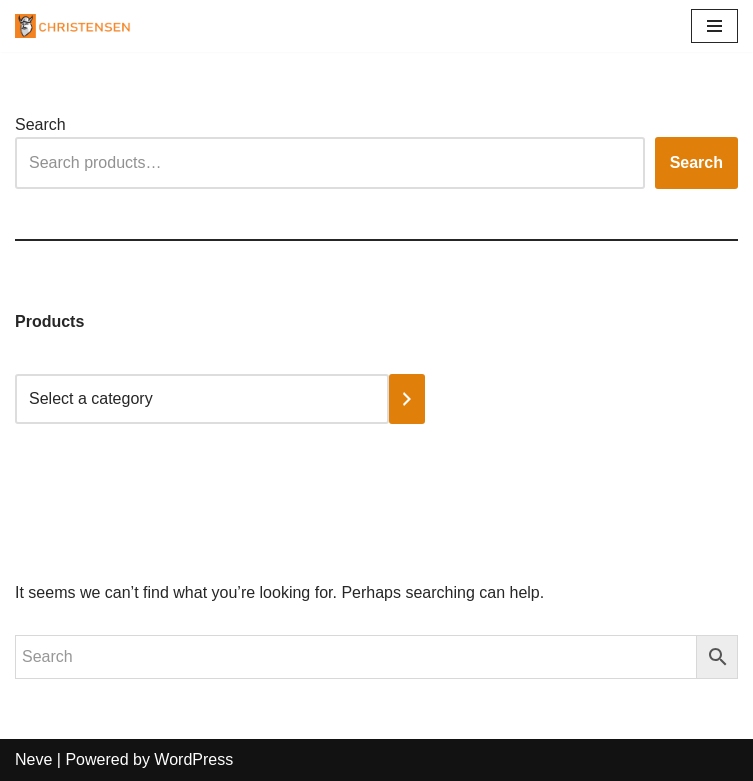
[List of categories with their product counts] (202, 399)
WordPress (193, 759)
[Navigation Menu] (714, 26)
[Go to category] (407, 399)
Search (40, 124)
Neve (33, 759)
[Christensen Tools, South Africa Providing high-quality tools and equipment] (80, 26)
